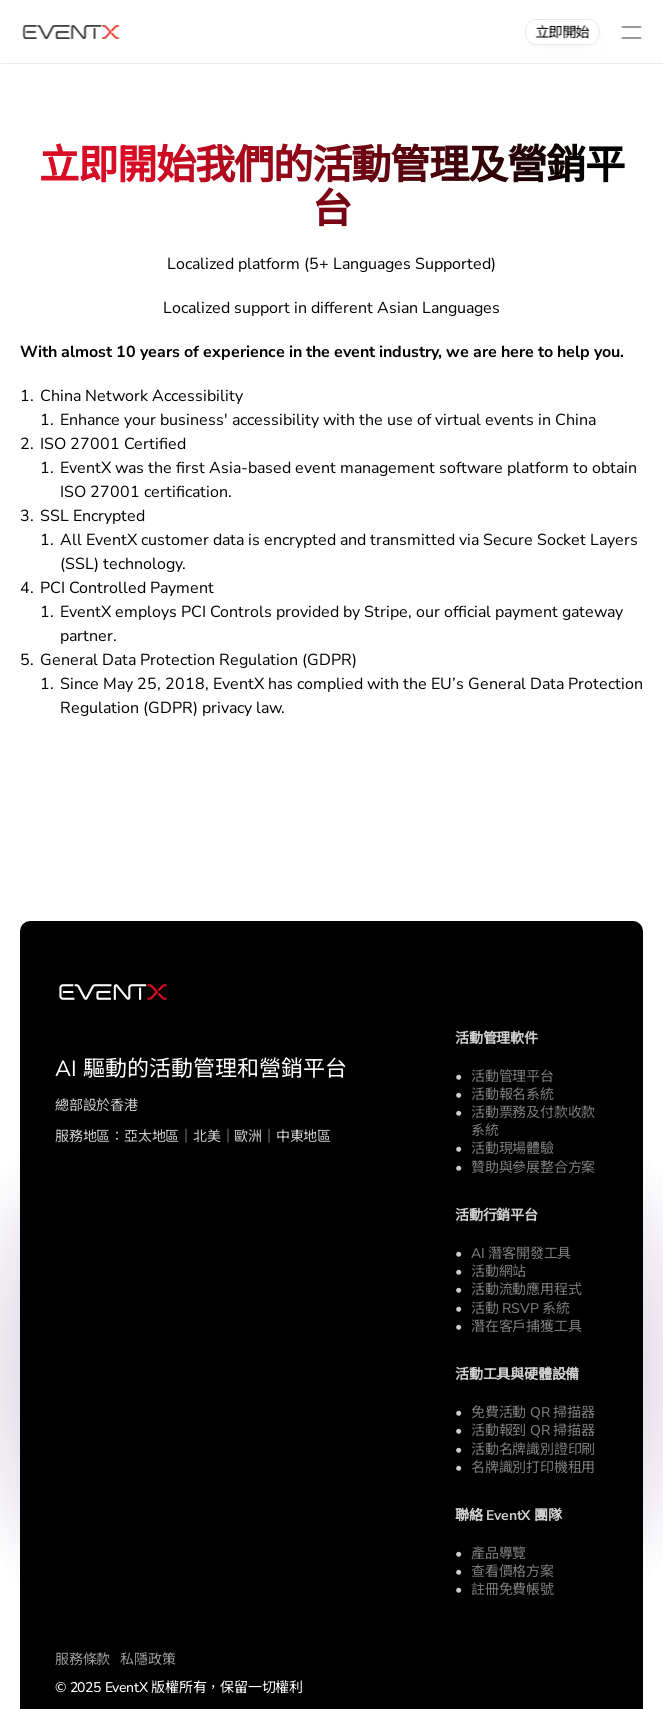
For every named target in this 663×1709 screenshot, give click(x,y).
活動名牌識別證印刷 (533, 1449)
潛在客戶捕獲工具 (526, 1326)
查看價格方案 (512, 1571)
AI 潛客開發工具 (521, 1253)
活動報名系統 (512, 1094)
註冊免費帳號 (512, 1589)
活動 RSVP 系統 (520, 1308)
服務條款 (82, 1659)
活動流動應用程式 (526, 1289)
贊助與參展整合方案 (533, 1167)
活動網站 (498, 1271)
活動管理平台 (512, 1076)
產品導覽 (498, 1553)
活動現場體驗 (512, 1148)
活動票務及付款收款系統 (533, 1121)
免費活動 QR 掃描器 (533, 1412)
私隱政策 (147, 1659)
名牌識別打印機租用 (533, 1467)
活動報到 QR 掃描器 (533, 1430)
